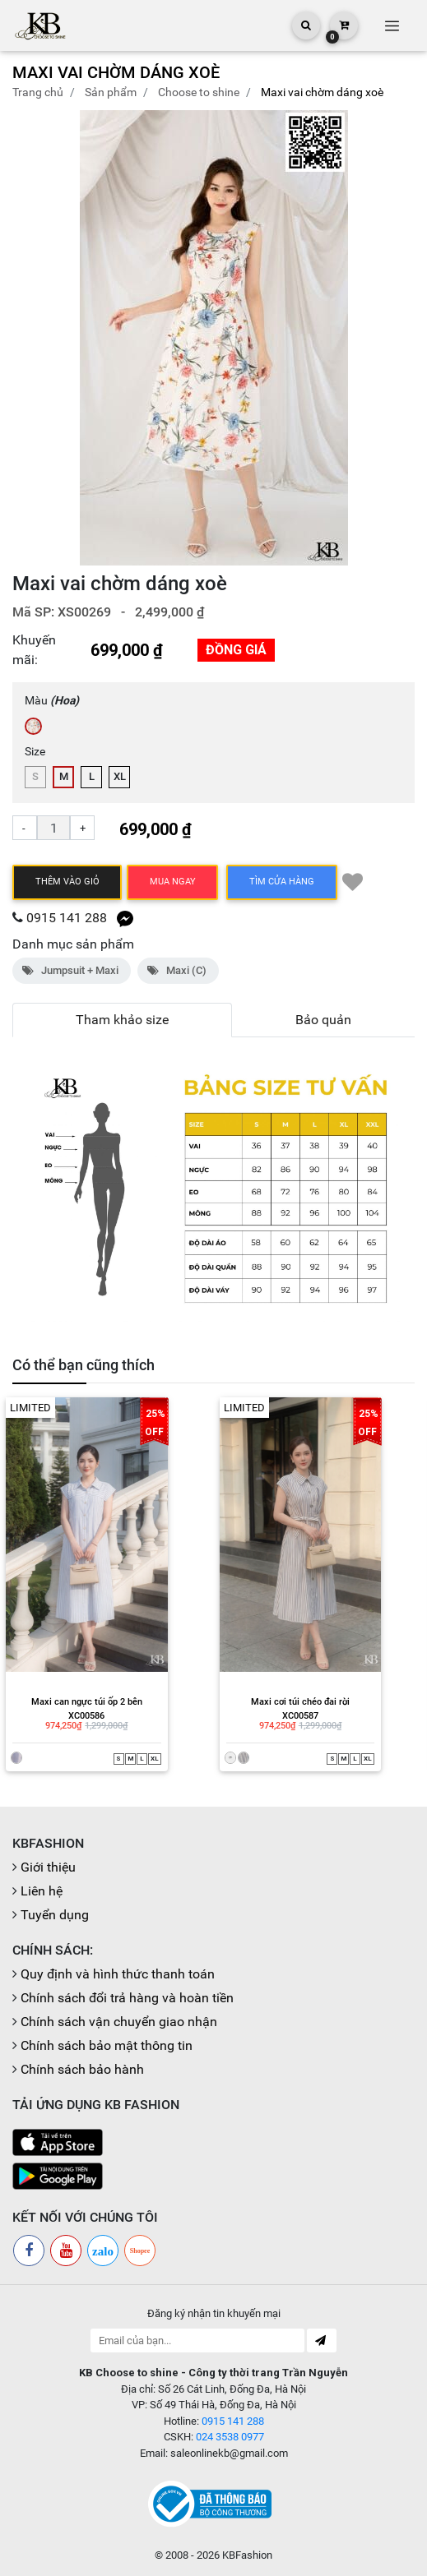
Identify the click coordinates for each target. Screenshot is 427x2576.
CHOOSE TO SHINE (198, 92)
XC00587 (300, 1715)
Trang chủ (37, 92)
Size (35, 751)
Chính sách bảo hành (82, 2069)
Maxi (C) (178, 970)
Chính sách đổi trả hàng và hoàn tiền (127, 1998)
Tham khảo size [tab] (122, 1019)
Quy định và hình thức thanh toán (118, 1974)
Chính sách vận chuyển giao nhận (119, 2021)
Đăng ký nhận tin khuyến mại (214, 2313)
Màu (52, 700)
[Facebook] (28, 2250)
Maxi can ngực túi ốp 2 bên (86, 1702)
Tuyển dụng (55, 1915)
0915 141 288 (66, 918)
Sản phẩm (111, 92)
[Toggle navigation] (391, 25)
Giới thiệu (48, 1867)
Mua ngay (173, 881)
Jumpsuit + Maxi (71, 970)
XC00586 (86, 1715)
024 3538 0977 (230, 2437)
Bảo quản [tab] (323, 1019)
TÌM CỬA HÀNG (281, 881)
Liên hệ (42, 1891)
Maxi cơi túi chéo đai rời (300, 1702)
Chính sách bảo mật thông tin (107, 2045)
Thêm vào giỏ (67, 881)
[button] (395, 338)
